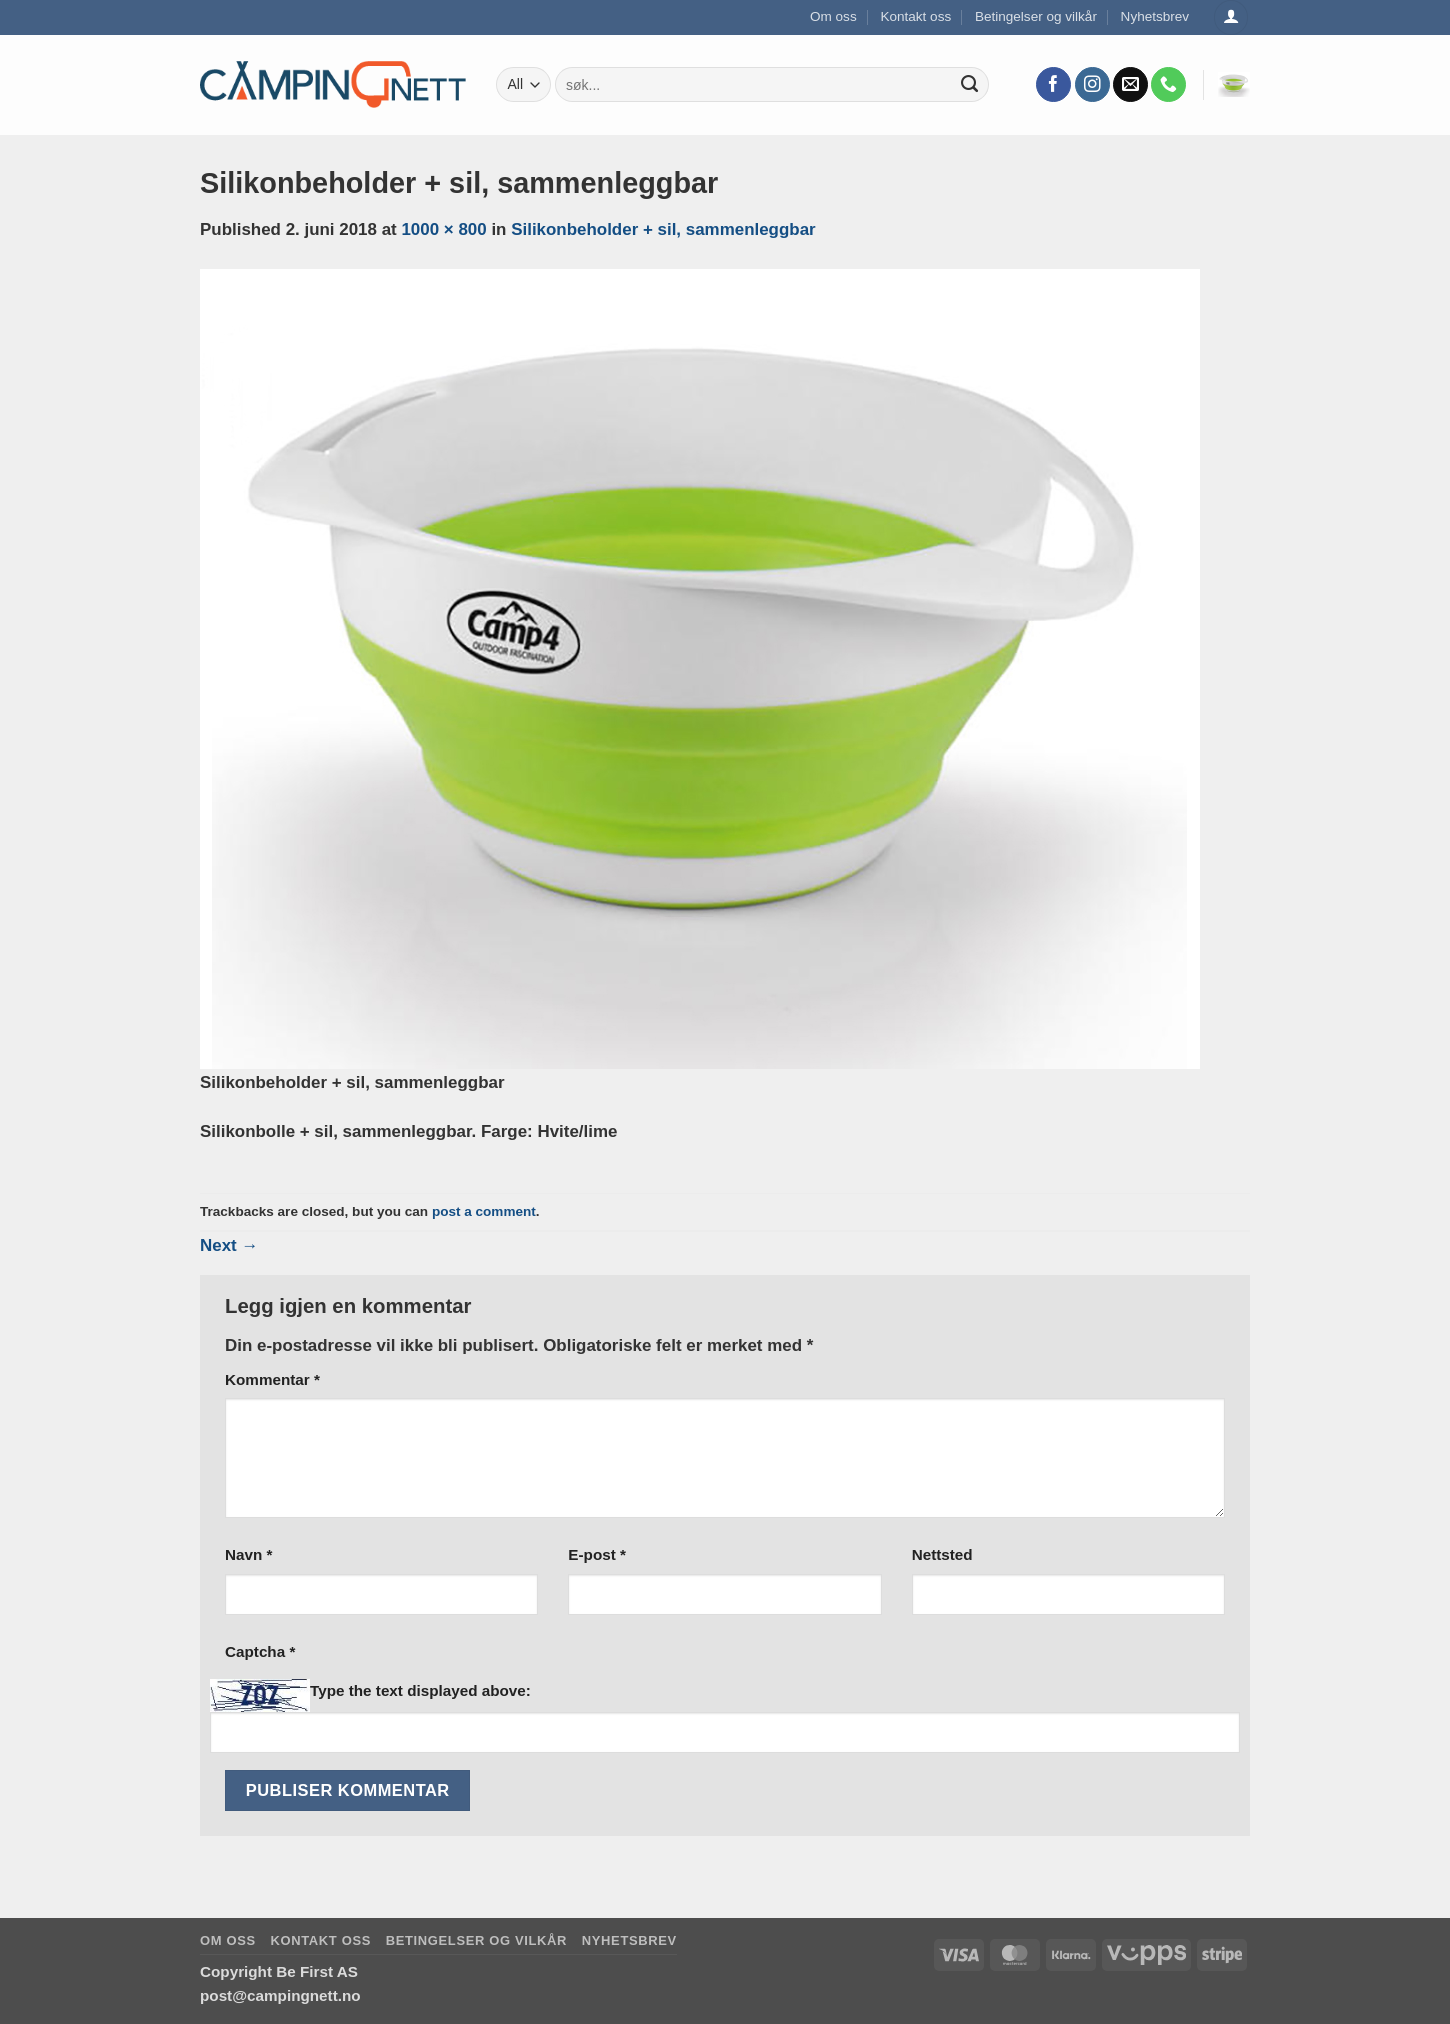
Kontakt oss (915, 16)
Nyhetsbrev (1155, 16)
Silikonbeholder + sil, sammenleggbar (663, 229)
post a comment (484, 1211)
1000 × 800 (443, 229)
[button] (1234, 85)
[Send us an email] (1130, 85)
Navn (248, 1554)
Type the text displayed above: (420, 1690)
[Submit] (970, 85)
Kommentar (272, 1379)
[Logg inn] (1231, 17)
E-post (597, 1554)
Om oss (833, 16)
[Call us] (1168, 85)
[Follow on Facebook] (1053, 85)
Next (229, 1245)
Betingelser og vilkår (1036, 16)
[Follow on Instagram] (1092, 85)
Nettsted (942, 1554)
